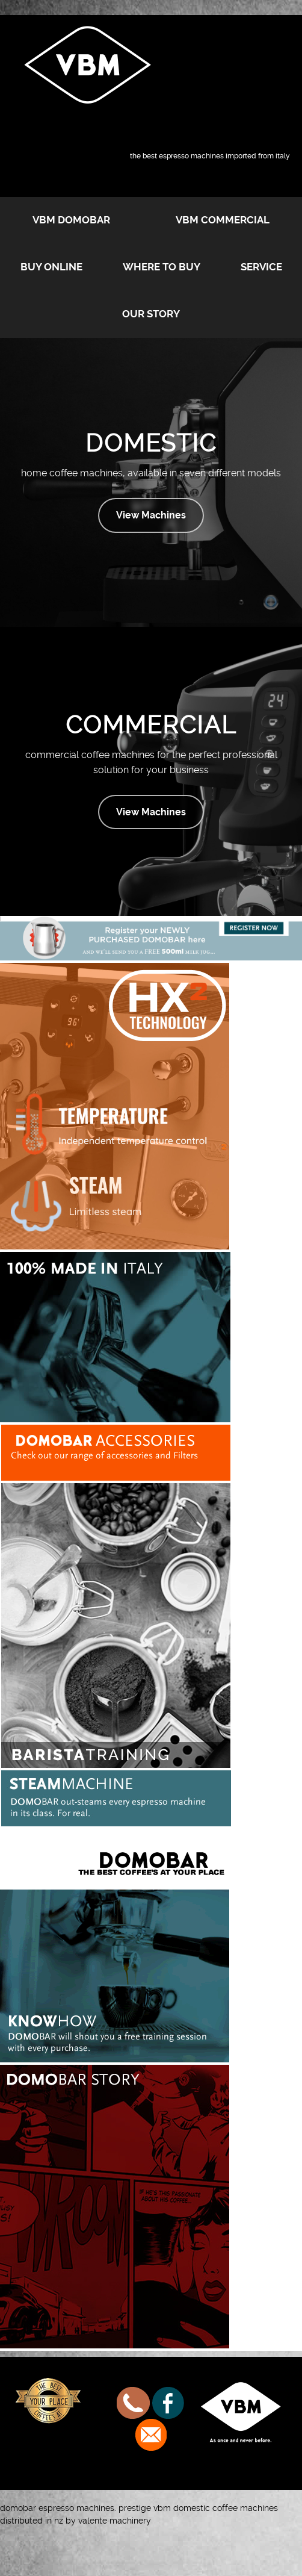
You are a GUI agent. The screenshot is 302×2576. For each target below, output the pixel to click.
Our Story (151, 314)
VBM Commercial (223, 220)
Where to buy (161, 267)
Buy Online (51, 267)
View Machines (151, 515)
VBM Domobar (71, 220)
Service (261, 267)
